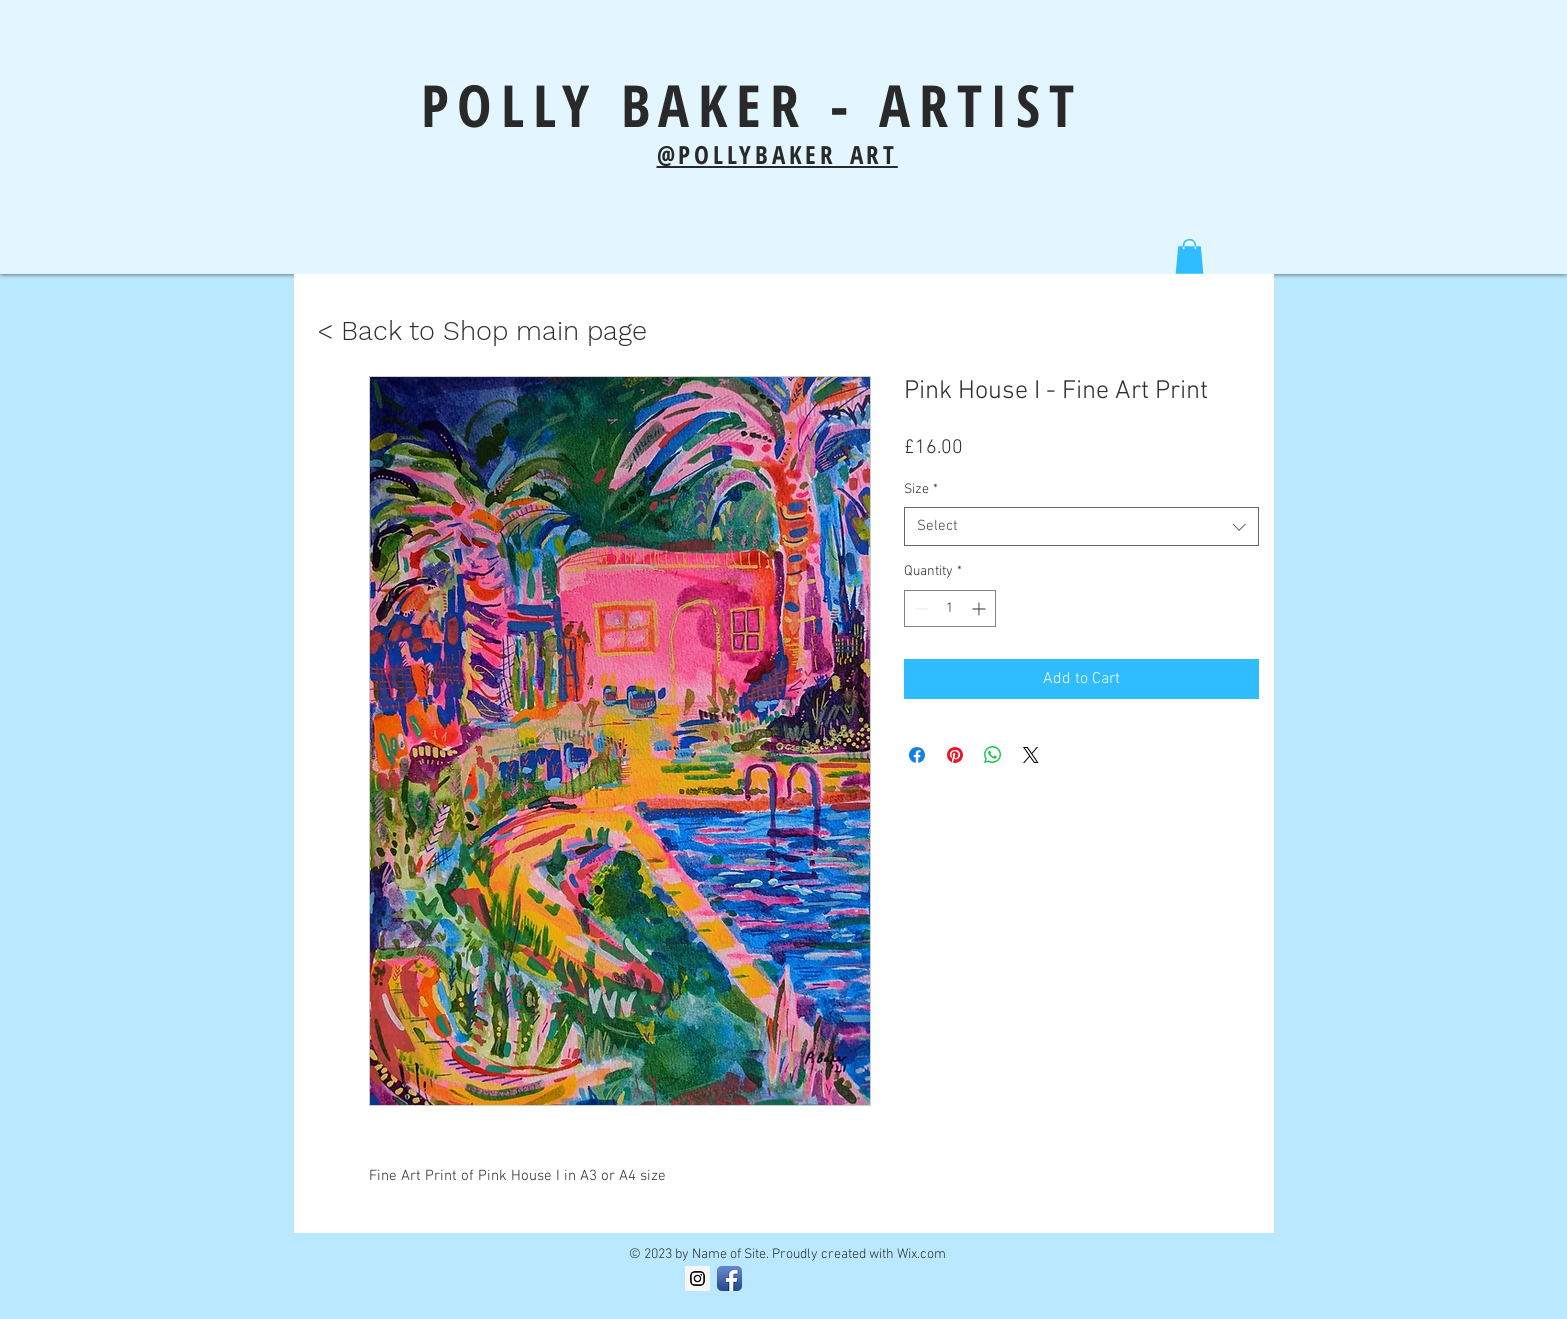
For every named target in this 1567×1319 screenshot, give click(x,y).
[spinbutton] (950, 608)
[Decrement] (919, 608)
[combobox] (1081, 526)
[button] (1189, 256)
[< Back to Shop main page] (482, 332)
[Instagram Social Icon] (697, 1278)
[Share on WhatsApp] (993, 755)
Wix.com (921, 1254)
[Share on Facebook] (917, 755)
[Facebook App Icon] (729, 1278)
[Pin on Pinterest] (955, 755)
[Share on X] (1031, 755)
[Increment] (980, 608)
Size (921, 489)
